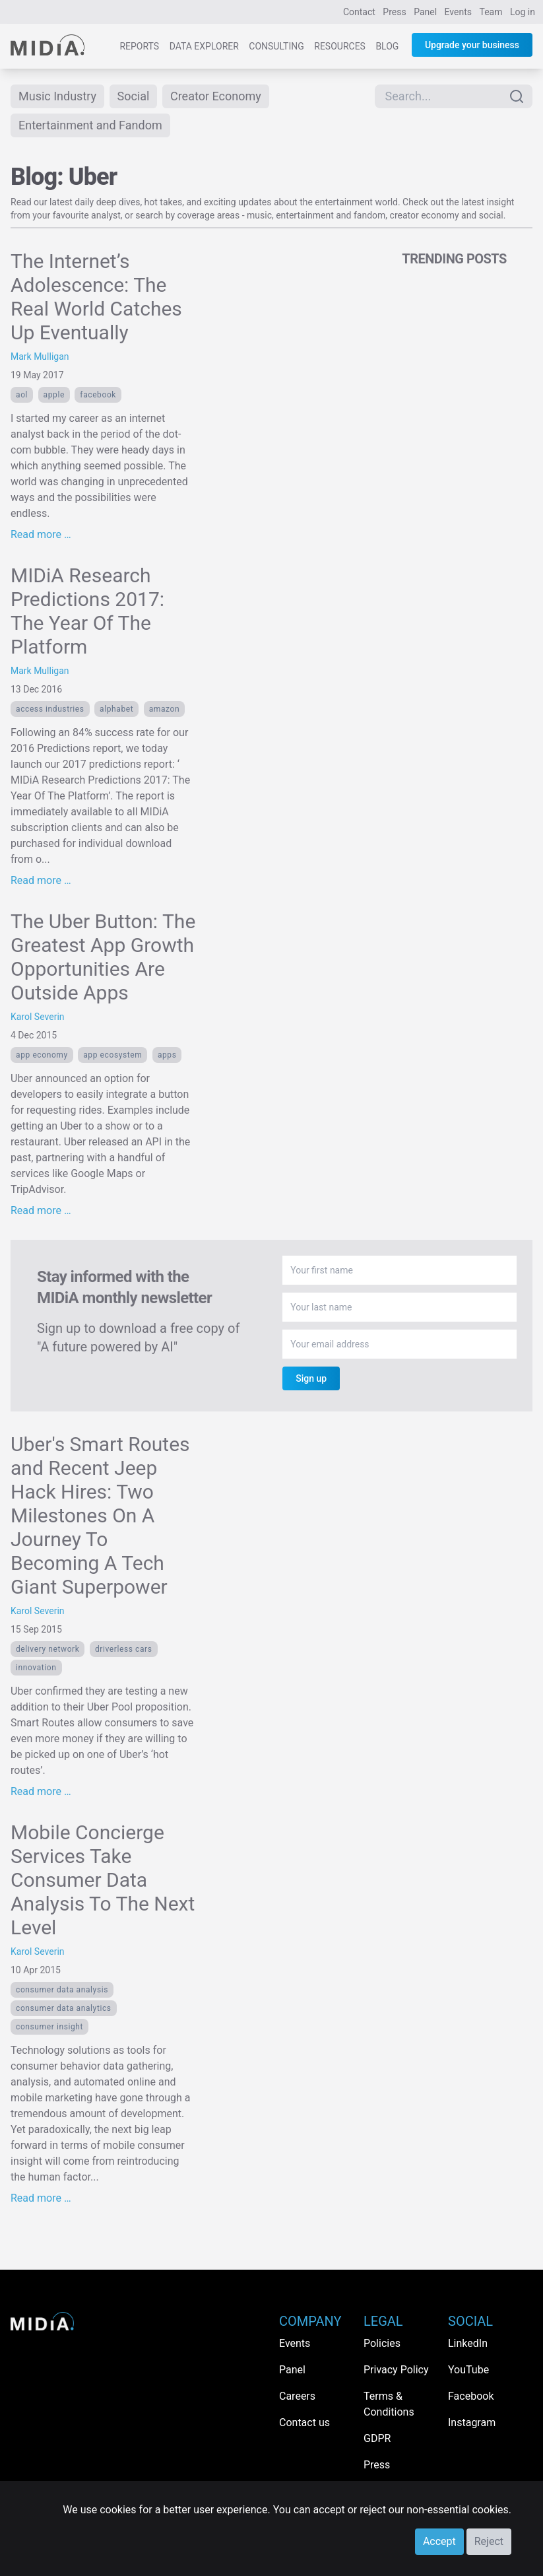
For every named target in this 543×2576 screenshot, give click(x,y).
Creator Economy (215, 96)
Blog (387, 46)
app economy (42, 1055)
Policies (382, 2343)
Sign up (311, 1378)
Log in (522, 12)
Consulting (276, 46)
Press (394, 12)
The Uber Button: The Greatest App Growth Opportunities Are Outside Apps (103, 957)
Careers (297, 2396)
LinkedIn (468, 2343)
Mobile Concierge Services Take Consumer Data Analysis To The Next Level (103, 1880)
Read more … (41, 534)
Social (133, 96)
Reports (139, 46)
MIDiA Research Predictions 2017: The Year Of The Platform (87, 611)
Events (458, 12)
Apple (54, 394)
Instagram (471, 2422)
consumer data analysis (62, 1989)
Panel (425, 12)
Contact (359, 12)
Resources (340, 46)
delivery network (47, 1649)
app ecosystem (112, 1055)
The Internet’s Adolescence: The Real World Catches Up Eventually (96, 297)
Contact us (304, 2422)
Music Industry (57, 96)
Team (491, 12)
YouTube (468, 2369)
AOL (22, 394)
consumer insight (49, 2026)
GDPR (377, 2438)
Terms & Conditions (389, 2404)
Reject (488, 2541)
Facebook (98, 394)
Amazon (164, 709)
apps (167, 1055)
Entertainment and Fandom (90, 125)
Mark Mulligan (40, 356)
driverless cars (123, 1649)
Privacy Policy (396, 2369)
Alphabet (116, 709)
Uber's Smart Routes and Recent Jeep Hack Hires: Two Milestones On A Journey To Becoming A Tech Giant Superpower (100, 1515)
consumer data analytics (64, 2008)
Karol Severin (38, 1016)
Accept (439, 2541)
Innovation (36, 1667)
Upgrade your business (472, 45)
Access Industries (50, 709)
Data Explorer (204, 46)
